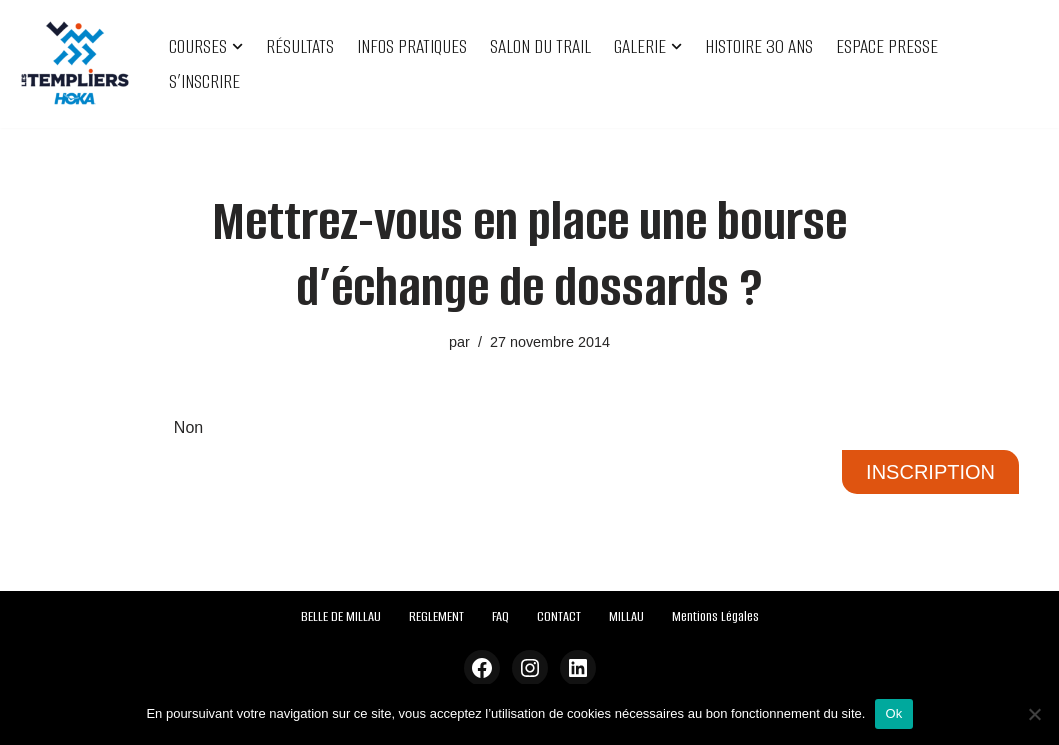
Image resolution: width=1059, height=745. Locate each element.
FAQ (500, 616)
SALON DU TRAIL (540, 46)
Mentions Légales (715, 616)
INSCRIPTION (930, 472)
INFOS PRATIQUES (412, 46)
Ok (893, 713)
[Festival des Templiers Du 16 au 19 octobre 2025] (75, 64)
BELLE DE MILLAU (341, 616)
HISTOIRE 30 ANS (759, 46)
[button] (237, 46)
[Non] (1034, 714)
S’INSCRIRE (204, 81)
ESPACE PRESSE (887, 46)
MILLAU (626, 616)
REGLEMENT (436, 616)
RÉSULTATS (300, 46)
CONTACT (559, 616)
